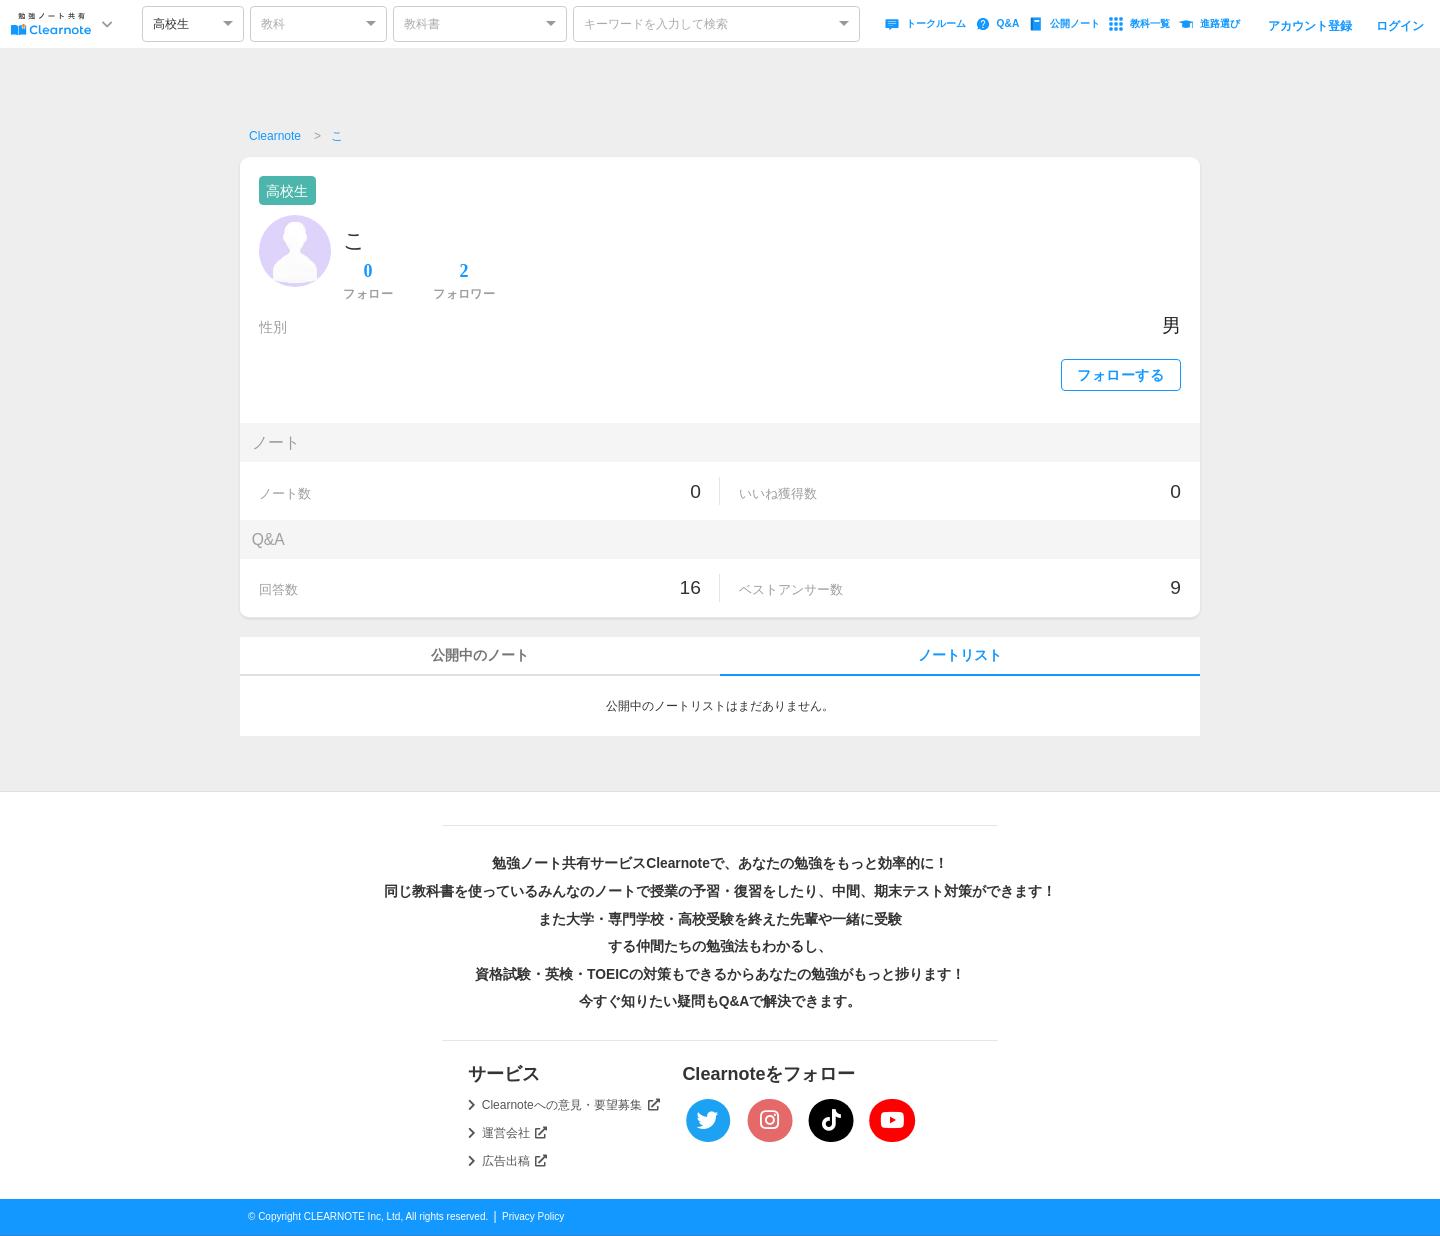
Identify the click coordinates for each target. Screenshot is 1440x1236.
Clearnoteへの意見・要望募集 (571, 1105)
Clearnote (275, 136)
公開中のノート (480, 655)
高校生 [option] (171, 24)
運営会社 (515, 1133)
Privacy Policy (533, 1216)
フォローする (1120, 375)
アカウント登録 (1310, 26)
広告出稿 (515, 1161)
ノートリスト (960, 655)
